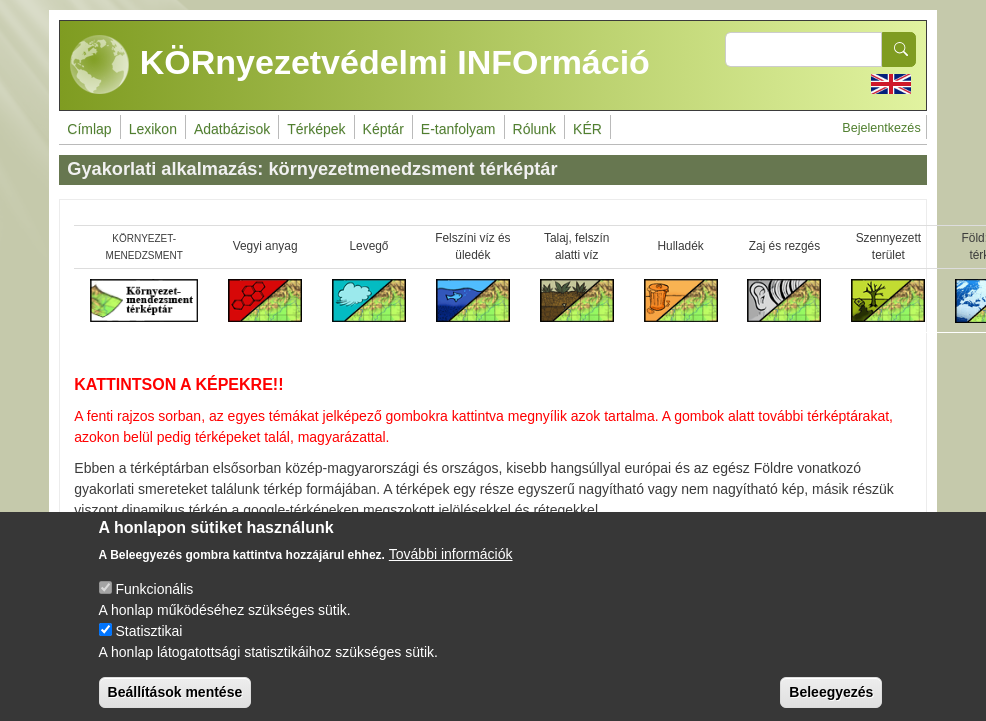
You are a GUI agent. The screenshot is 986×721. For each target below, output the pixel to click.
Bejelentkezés (881, 128)
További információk (451, 565)
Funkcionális (154, 600)
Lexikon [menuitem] (153, 129)
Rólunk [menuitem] (535, 129)
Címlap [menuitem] (89, 129)
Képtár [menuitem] (383, 129)
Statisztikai (148, 642)
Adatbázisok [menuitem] (232, 129)
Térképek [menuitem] (316, 129)
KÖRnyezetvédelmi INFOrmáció (360, 65)
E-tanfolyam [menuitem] (458, 129)
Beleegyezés (831, 703)
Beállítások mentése (175, 703)
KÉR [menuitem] (587, 129)
